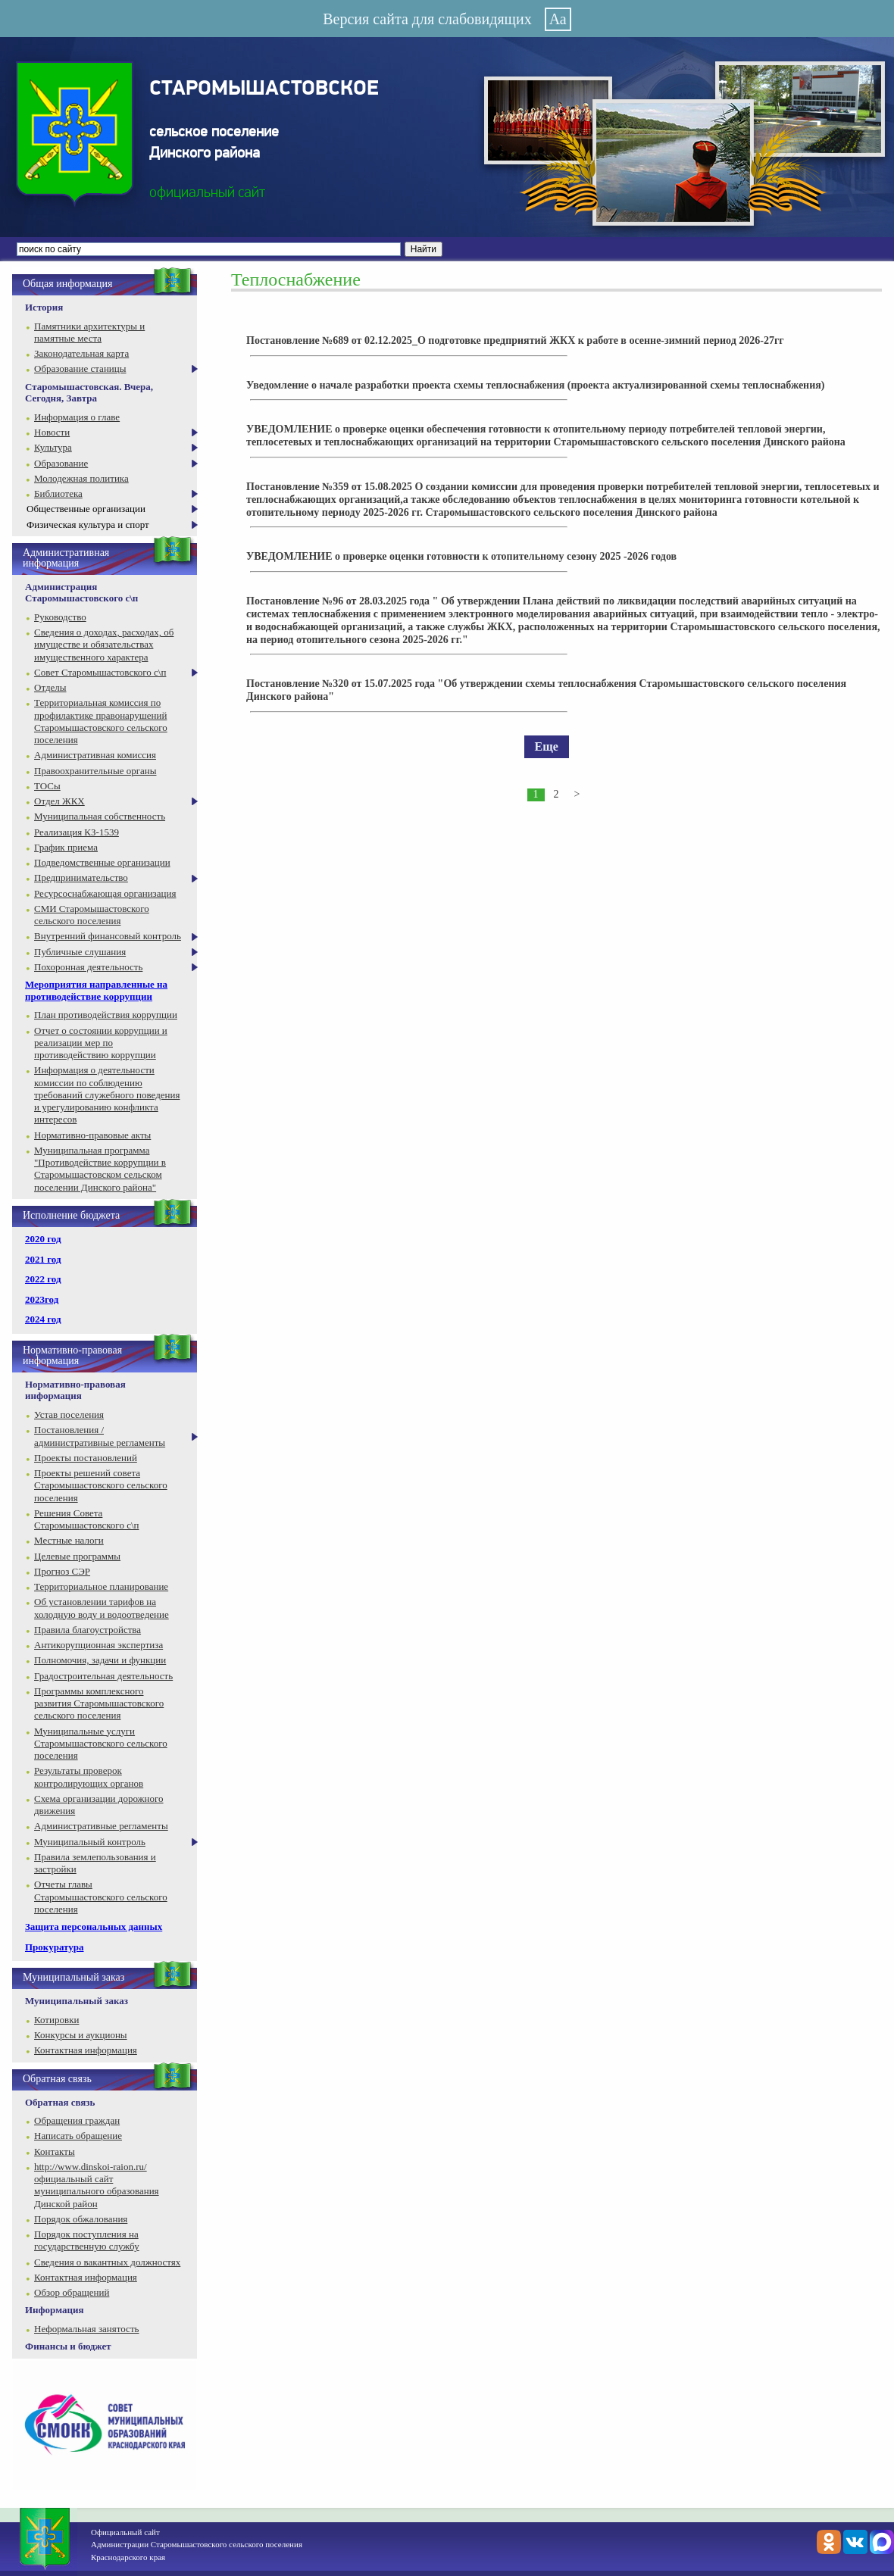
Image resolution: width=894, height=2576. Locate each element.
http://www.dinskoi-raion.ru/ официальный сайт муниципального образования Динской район (96, 2185)
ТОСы (47, 786)
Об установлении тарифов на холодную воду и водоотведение (101, 1607)
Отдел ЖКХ (59, 801)
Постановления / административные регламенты (99, 1435)
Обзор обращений (71, 2292)
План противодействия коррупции (105, 1014)
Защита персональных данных (93, 1926)
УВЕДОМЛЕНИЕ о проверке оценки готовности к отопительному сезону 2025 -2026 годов (461, 556)
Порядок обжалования (80, 2219)
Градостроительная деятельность (103, 1675)
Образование (61, 463)
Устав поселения (69, 1414)
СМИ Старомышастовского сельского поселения (91, 914)
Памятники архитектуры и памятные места (89, 332)
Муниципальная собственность (99, 816)
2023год (41, 1299)
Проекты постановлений (85, 1457)
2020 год (43, 1238)
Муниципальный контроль (89, 1841)
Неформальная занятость (86, 2328)
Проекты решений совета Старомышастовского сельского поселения (100, 1485)
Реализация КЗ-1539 (76, 832)
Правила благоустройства (87, 1629)
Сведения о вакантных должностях (107, 2262)
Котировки (56, 2019)
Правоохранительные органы (95, 770)
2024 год (43, 1319)
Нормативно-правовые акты (92, 1135)
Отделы (50, 687)
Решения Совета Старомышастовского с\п (86, 1519)
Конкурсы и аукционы (80, 2035)
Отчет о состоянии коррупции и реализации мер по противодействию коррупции (100, 1043)
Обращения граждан (77, 2120)
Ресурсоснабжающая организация (105, 893)
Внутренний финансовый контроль (107, 935)
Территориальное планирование (101, 1586)
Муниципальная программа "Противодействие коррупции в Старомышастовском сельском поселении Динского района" (100, 1168)
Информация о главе (77, 417)
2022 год (43, 1279)
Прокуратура (54, 1947)
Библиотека (58, 493)
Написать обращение (78, 2135)
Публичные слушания (80, 951)
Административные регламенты (101, 1825)
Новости (52, 432)
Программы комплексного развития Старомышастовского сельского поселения (99, 1703)
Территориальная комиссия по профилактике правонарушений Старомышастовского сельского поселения (100, 721)
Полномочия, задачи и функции (100, 1660)
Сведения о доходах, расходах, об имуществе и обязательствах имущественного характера (103, 644)
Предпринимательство (81, 877)
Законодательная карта (81, 353)
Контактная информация (85, 2050)
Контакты (54, 2151)
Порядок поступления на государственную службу (86, 2240)
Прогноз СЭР (62, 1571)
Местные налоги (69, 1540)
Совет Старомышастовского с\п (100, 672)
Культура (53, 447)
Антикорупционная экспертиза (98, 1644)
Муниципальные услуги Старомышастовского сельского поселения (100, 1743)
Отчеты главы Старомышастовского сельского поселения (100, 1896)
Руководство (60, 617)
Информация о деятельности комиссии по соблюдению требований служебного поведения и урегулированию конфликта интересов (107, 1094)
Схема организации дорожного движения (99, 1804)
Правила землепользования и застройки (95, 1863)
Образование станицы (80, 368)
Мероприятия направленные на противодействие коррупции (96, 990)
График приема (66, 847)
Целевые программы (77, 1556)
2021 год (43, 1259)
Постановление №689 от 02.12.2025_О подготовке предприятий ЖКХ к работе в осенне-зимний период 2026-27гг (515, 340)
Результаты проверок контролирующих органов (88, 1776)
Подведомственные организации (102, 862)
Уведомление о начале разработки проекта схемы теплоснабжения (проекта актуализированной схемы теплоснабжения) (535, 385)
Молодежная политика (81, 478)
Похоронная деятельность (88, 967)
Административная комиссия (95, 754)
